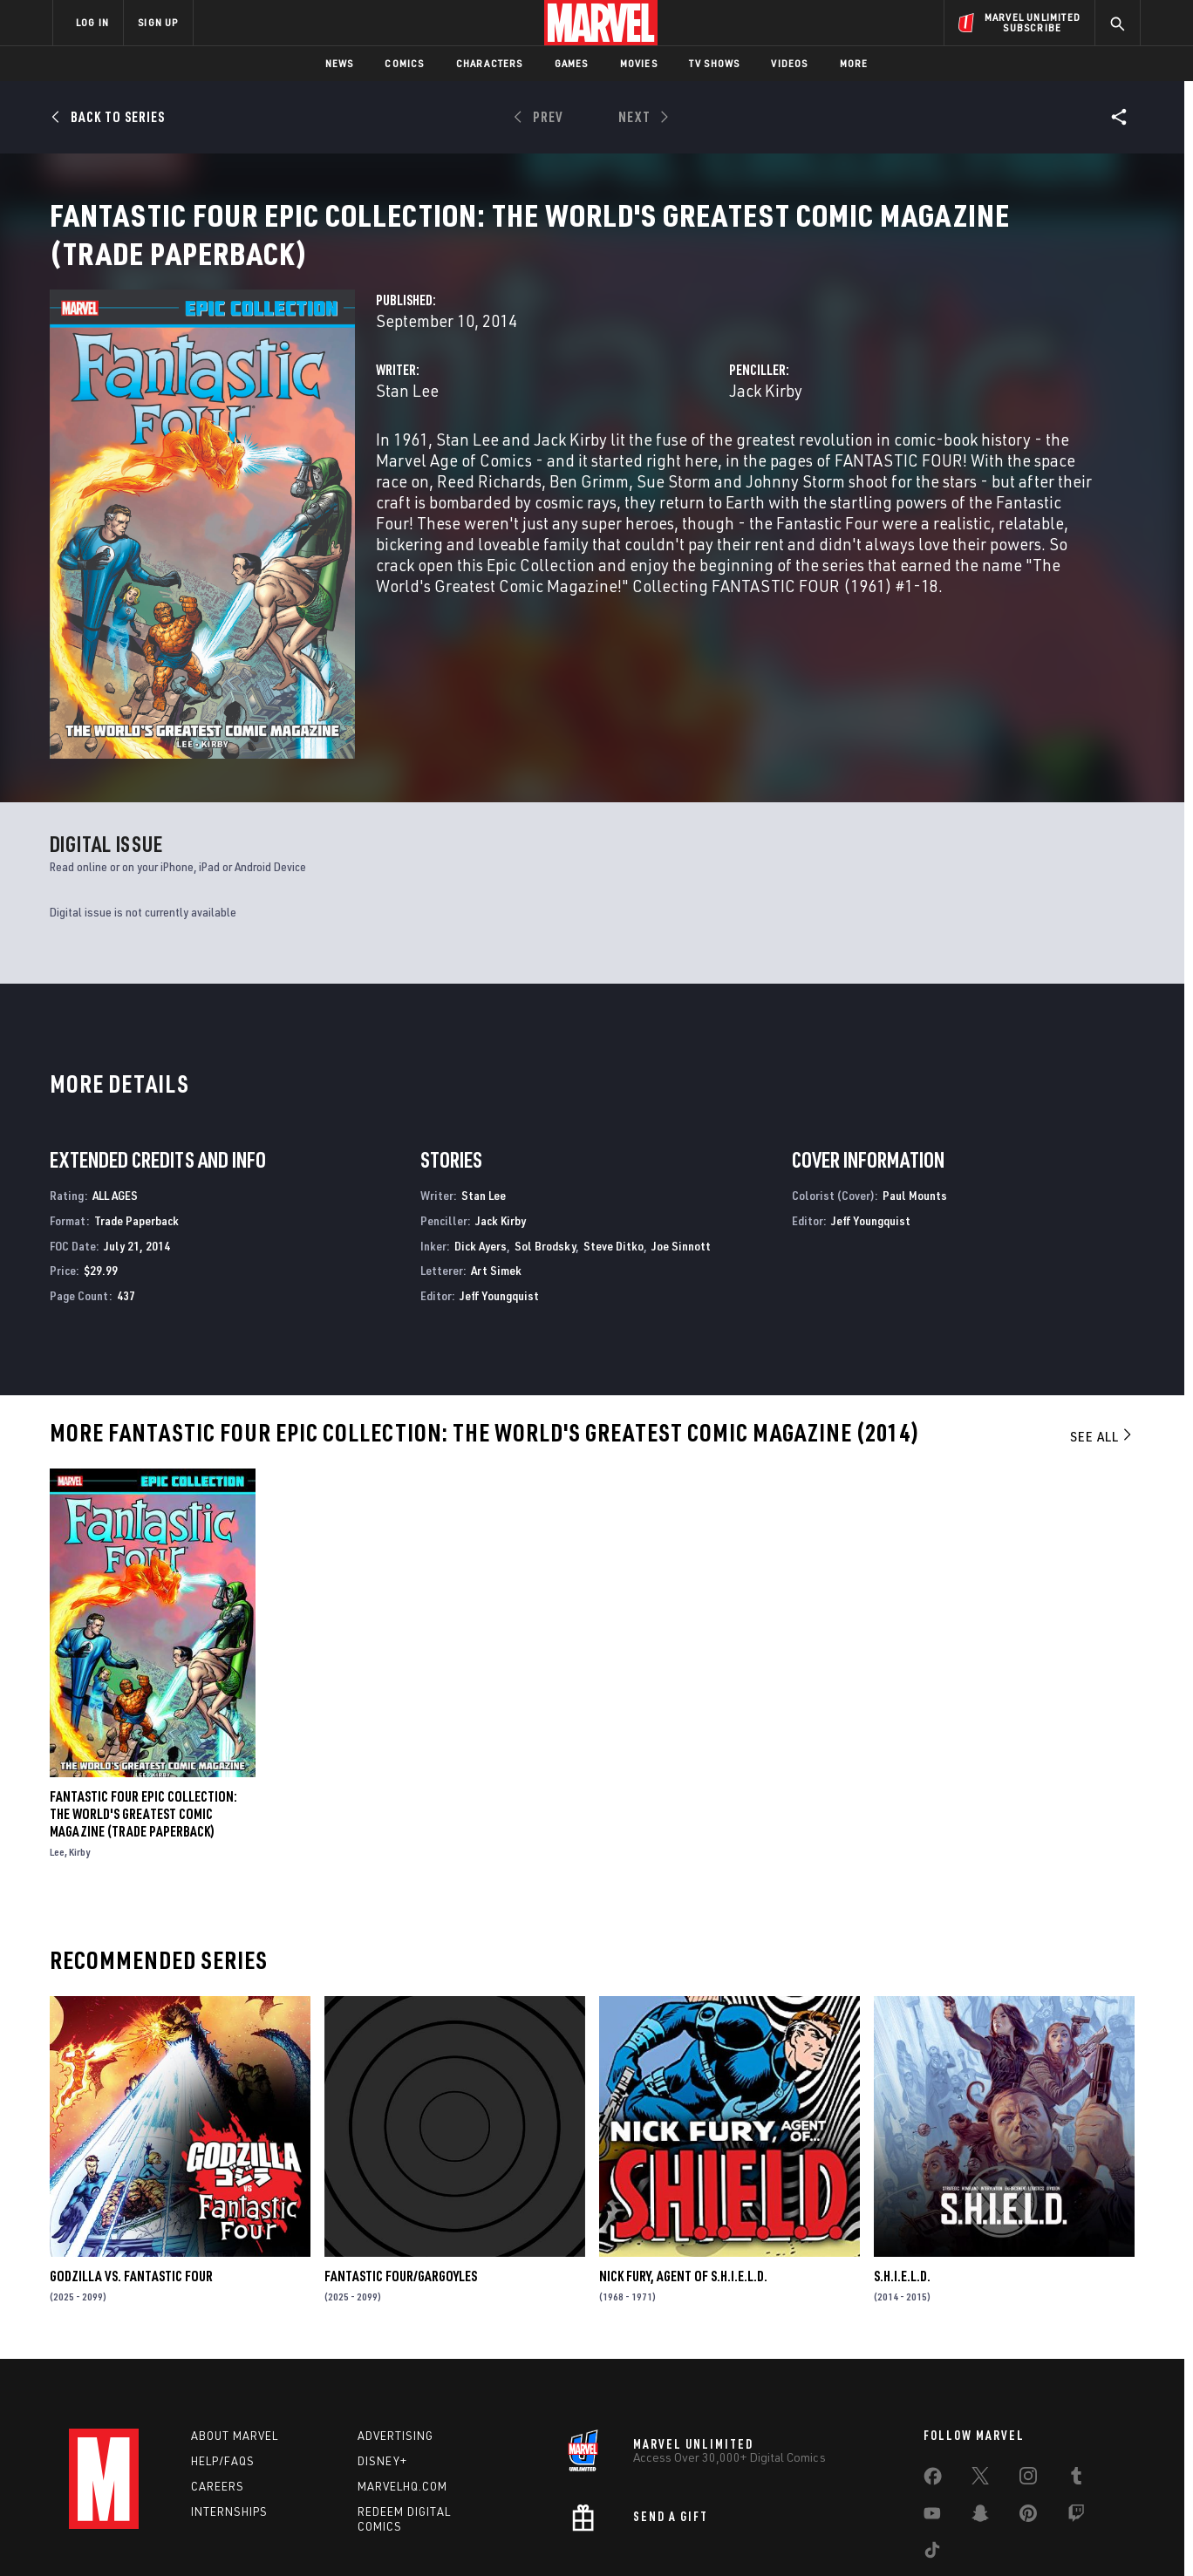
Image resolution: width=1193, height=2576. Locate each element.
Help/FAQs (223, 2368)
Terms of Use (185, 2534)
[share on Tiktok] (932, 2461)
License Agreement (788, 2534)
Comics (404, 63)
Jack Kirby (765, 411)
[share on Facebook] (933, 2387)
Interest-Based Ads (897, 2534)
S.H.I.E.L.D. (902, 2182)
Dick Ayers (480, 1151)
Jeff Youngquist (499, 1201)
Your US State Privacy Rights (381, 2534)
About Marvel (234, 2343)
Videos (789, 63)
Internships (229, 2418)
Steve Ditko (613, 1151)
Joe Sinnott (681, 1151)
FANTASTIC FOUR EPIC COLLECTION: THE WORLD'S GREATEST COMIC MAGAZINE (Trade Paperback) (143, 1719)
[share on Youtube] (932, 2424)
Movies (639, 63)
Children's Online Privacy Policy (652, 2534)
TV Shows (714, 63)
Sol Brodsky (545, 1151)
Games (572, 63)
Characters (489, 63)
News (339, 63)
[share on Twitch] (1076, 2424)
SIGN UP (158, 22)
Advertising (395, 2343)
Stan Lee (407, 411)
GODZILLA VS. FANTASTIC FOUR (131, 2182)
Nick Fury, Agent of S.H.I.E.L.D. (683, 2182)
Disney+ (382, 2368)
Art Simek (496, 1176)
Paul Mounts (915, 1101)
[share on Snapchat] (980, 2424)
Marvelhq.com (402, 2393)
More (854, 63)
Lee (57, 1757)
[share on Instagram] (1028, 2386)
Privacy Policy (265, 2534)
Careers (217, 2393)
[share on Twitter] (980, 2386)
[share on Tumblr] (1076, 2386)
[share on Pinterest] (1028, 2424)
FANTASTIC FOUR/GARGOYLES (400, 2182)
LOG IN (92, 22)
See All (1102, 1342)
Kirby (79, 1757)
